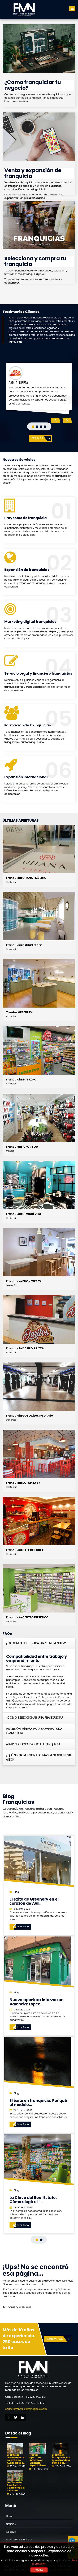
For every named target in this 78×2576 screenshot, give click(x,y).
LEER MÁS (37, 438)
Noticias (11, 2524)
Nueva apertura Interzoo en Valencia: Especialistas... (38, 2460)
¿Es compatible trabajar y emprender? (36, 1643)
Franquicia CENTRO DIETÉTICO (27, 1617)
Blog (16, 1892)
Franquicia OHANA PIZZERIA (26, 878)
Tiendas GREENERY (19, 1012)
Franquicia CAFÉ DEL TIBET (24, 1550)
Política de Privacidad (19, 2540)
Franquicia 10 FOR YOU (22, 1146)
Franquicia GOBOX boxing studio (29, 1415)
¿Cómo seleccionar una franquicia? (34, 1717)
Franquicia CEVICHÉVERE (24, 1214)
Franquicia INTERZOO (21, 1079)
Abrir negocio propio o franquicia (33, 1744)
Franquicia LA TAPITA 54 (23, 1483)
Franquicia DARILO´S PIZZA (25, 1348)
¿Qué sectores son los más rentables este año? (39, 1757)
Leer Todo (21, 1926)
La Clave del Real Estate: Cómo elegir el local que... (16, 2486)
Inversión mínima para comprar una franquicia (34, 1731)
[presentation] (57, 420)
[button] (33, 426)
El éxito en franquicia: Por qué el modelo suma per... (61, 2459)
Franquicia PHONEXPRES (23, 1281)
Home (9, 2516)
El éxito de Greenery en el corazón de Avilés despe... (16, 2459)
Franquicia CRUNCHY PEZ (24, 945)
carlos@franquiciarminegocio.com (26, 2409)
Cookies (11, 2532)
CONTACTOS (54, 2339)
